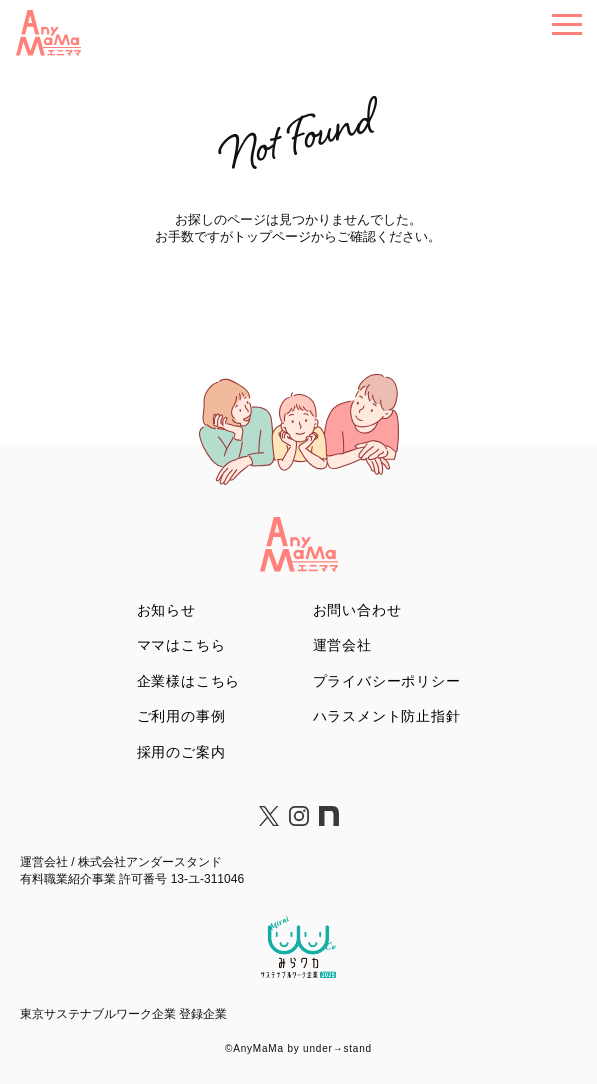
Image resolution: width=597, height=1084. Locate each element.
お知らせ (166, 610)
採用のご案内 (181, 752)
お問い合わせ (357, 610)
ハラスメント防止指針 (387, 716)
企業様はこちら (189, 681)
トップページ (272, 236)
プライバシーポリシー (387, 681)
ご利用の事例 (181, 716)
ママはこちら (181, 645)
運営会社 (342, 645)
